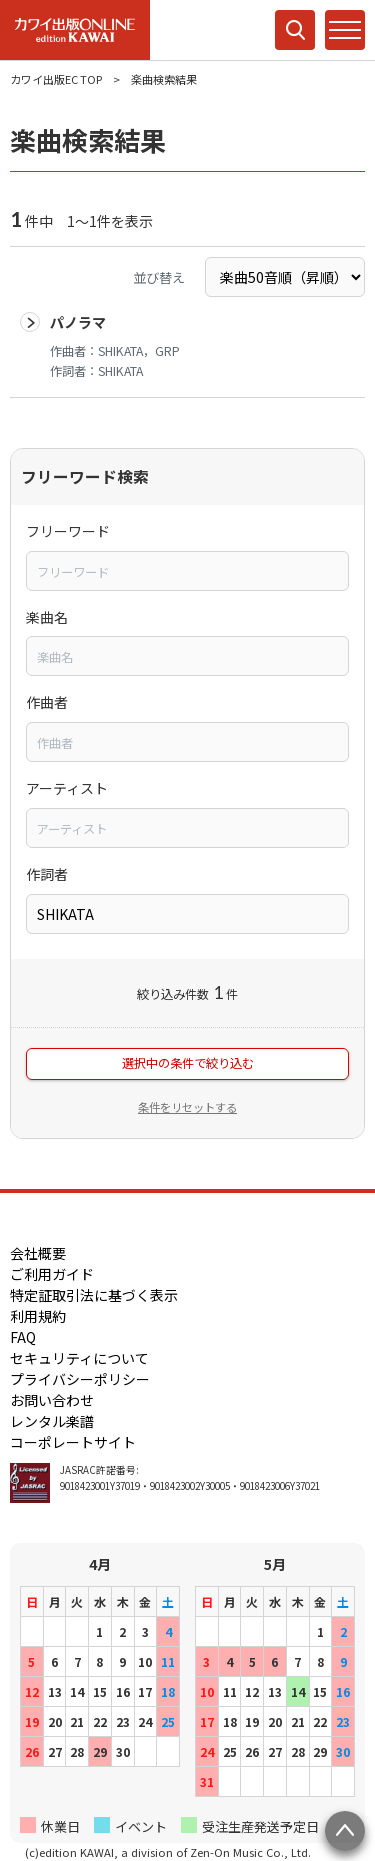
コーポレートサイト (73, 1442)
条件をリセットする (187, 1107)
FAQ (23, 1337)
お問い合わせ (52, 1400)
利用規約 (38, 1316)
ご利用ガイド (52, 1274)
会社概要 (38, 1253)
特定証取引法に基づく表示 (94, 1295)
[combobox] (187, 571)
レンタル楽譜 (52, 1421)
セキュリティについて (79, 1358)
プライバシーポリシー (80, 1379)
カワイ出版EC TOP (56, 79)
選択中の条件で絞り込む (188, 1063)
